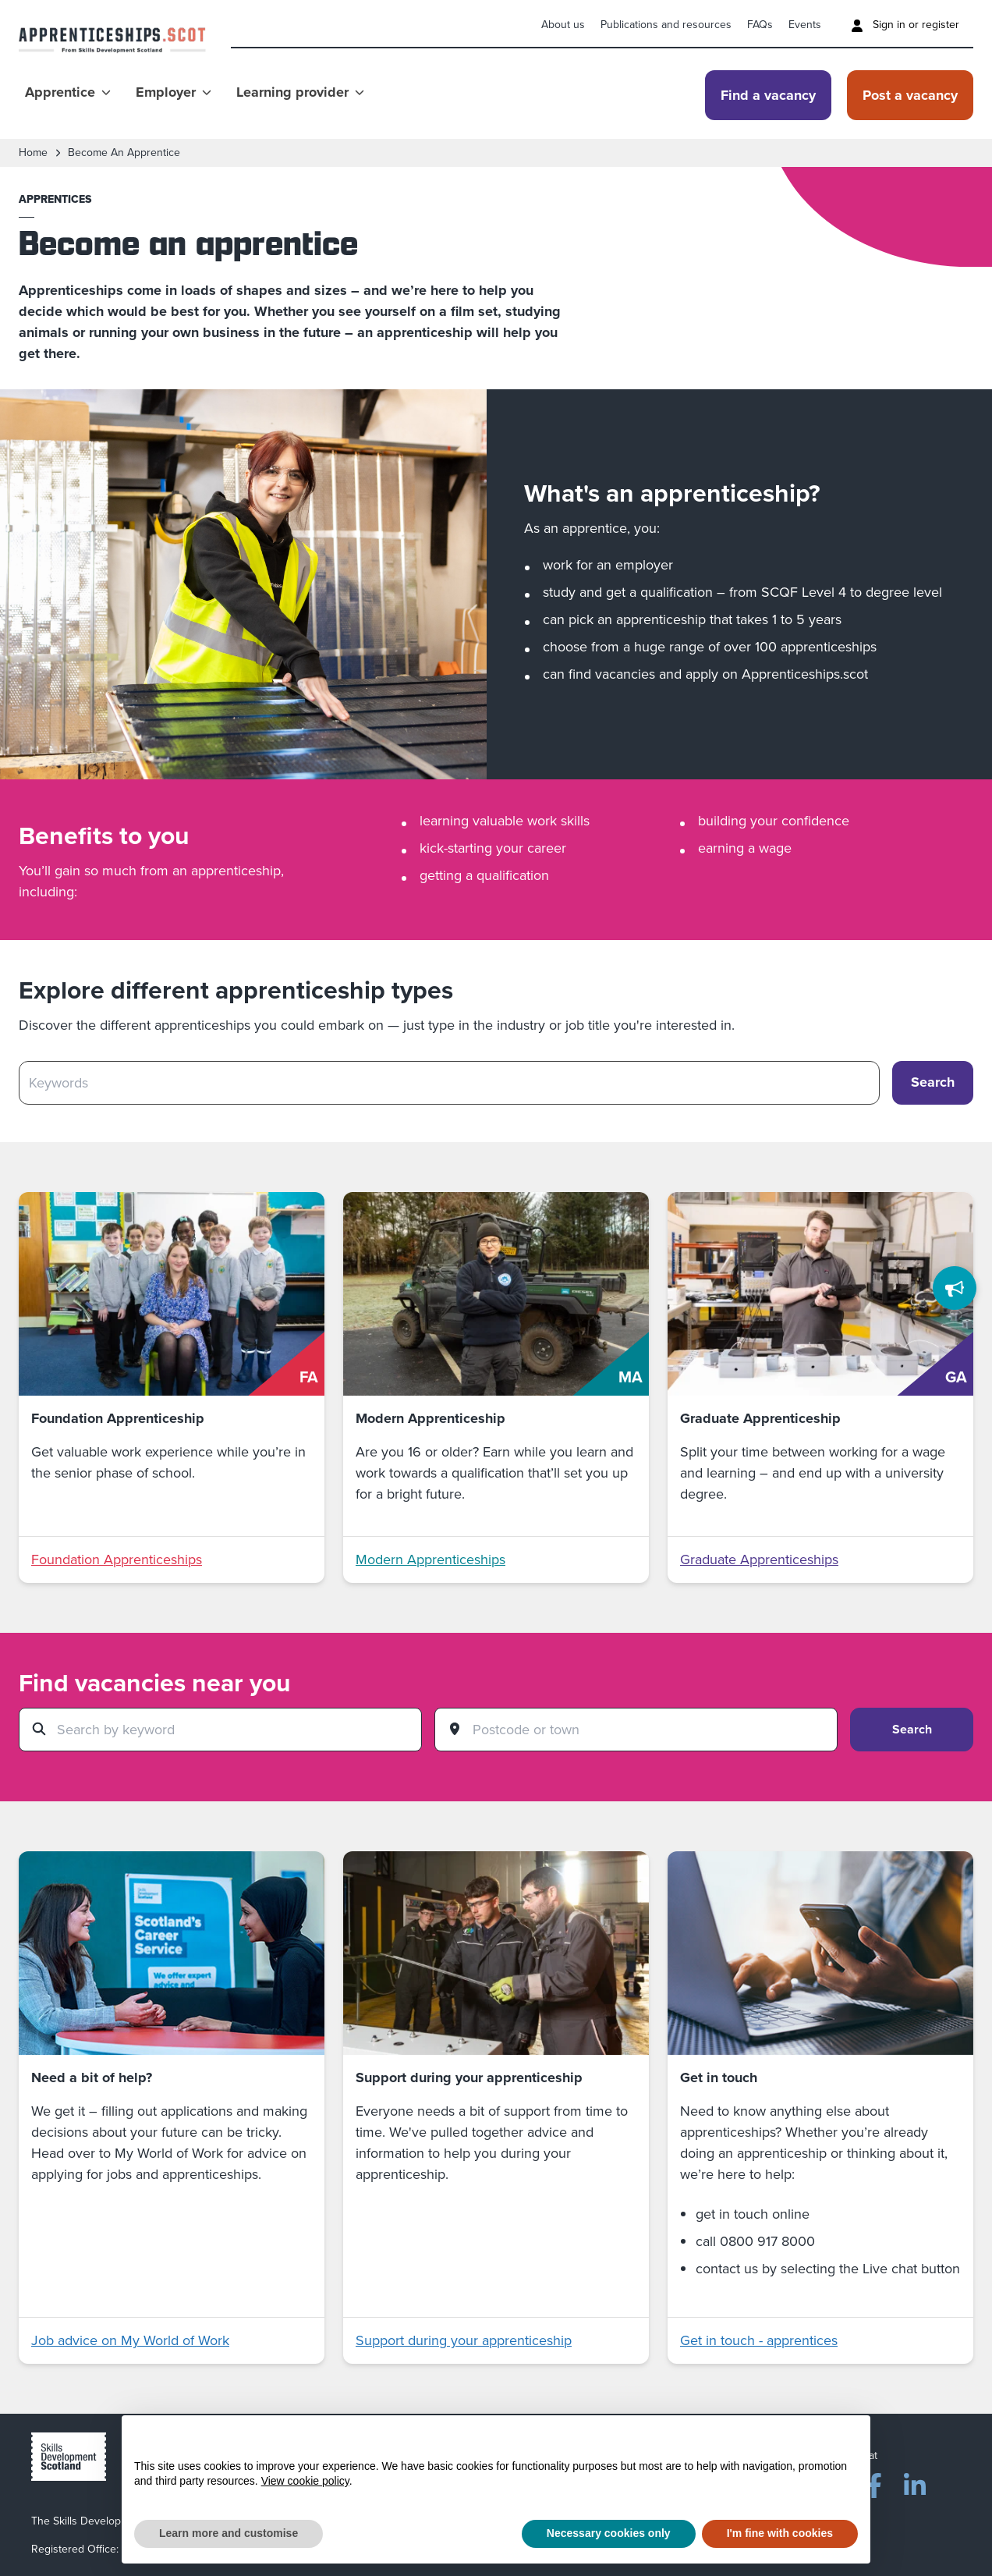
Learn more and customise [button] (228, 2533)
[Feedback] (954, 1288)
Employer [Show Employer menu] (173, 92)
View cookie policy (305, 2481)
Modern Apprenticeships (430, 1559)
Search (912, 1729)
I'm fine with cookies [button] (780, 2533)
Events (804, 24)
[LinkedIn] (914, 2482)
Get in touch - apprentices (759, 2340)
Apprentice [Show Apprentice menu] (68, 92)
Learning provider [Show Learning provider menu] (300, 92)
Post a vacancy (910, 95)
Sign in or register (905, 24)
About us (563, 24)
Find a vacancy (768, 95)
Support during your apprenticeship (464, 2340)
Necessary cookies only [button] (609, 2533)
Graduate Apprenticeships (759, 1559)
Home (33, 153)
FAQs (760, 24)
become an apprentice (124, 153)
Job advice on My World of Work (130, 2340)
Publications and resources (666, 24)
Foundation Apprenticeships (116, 1559)
